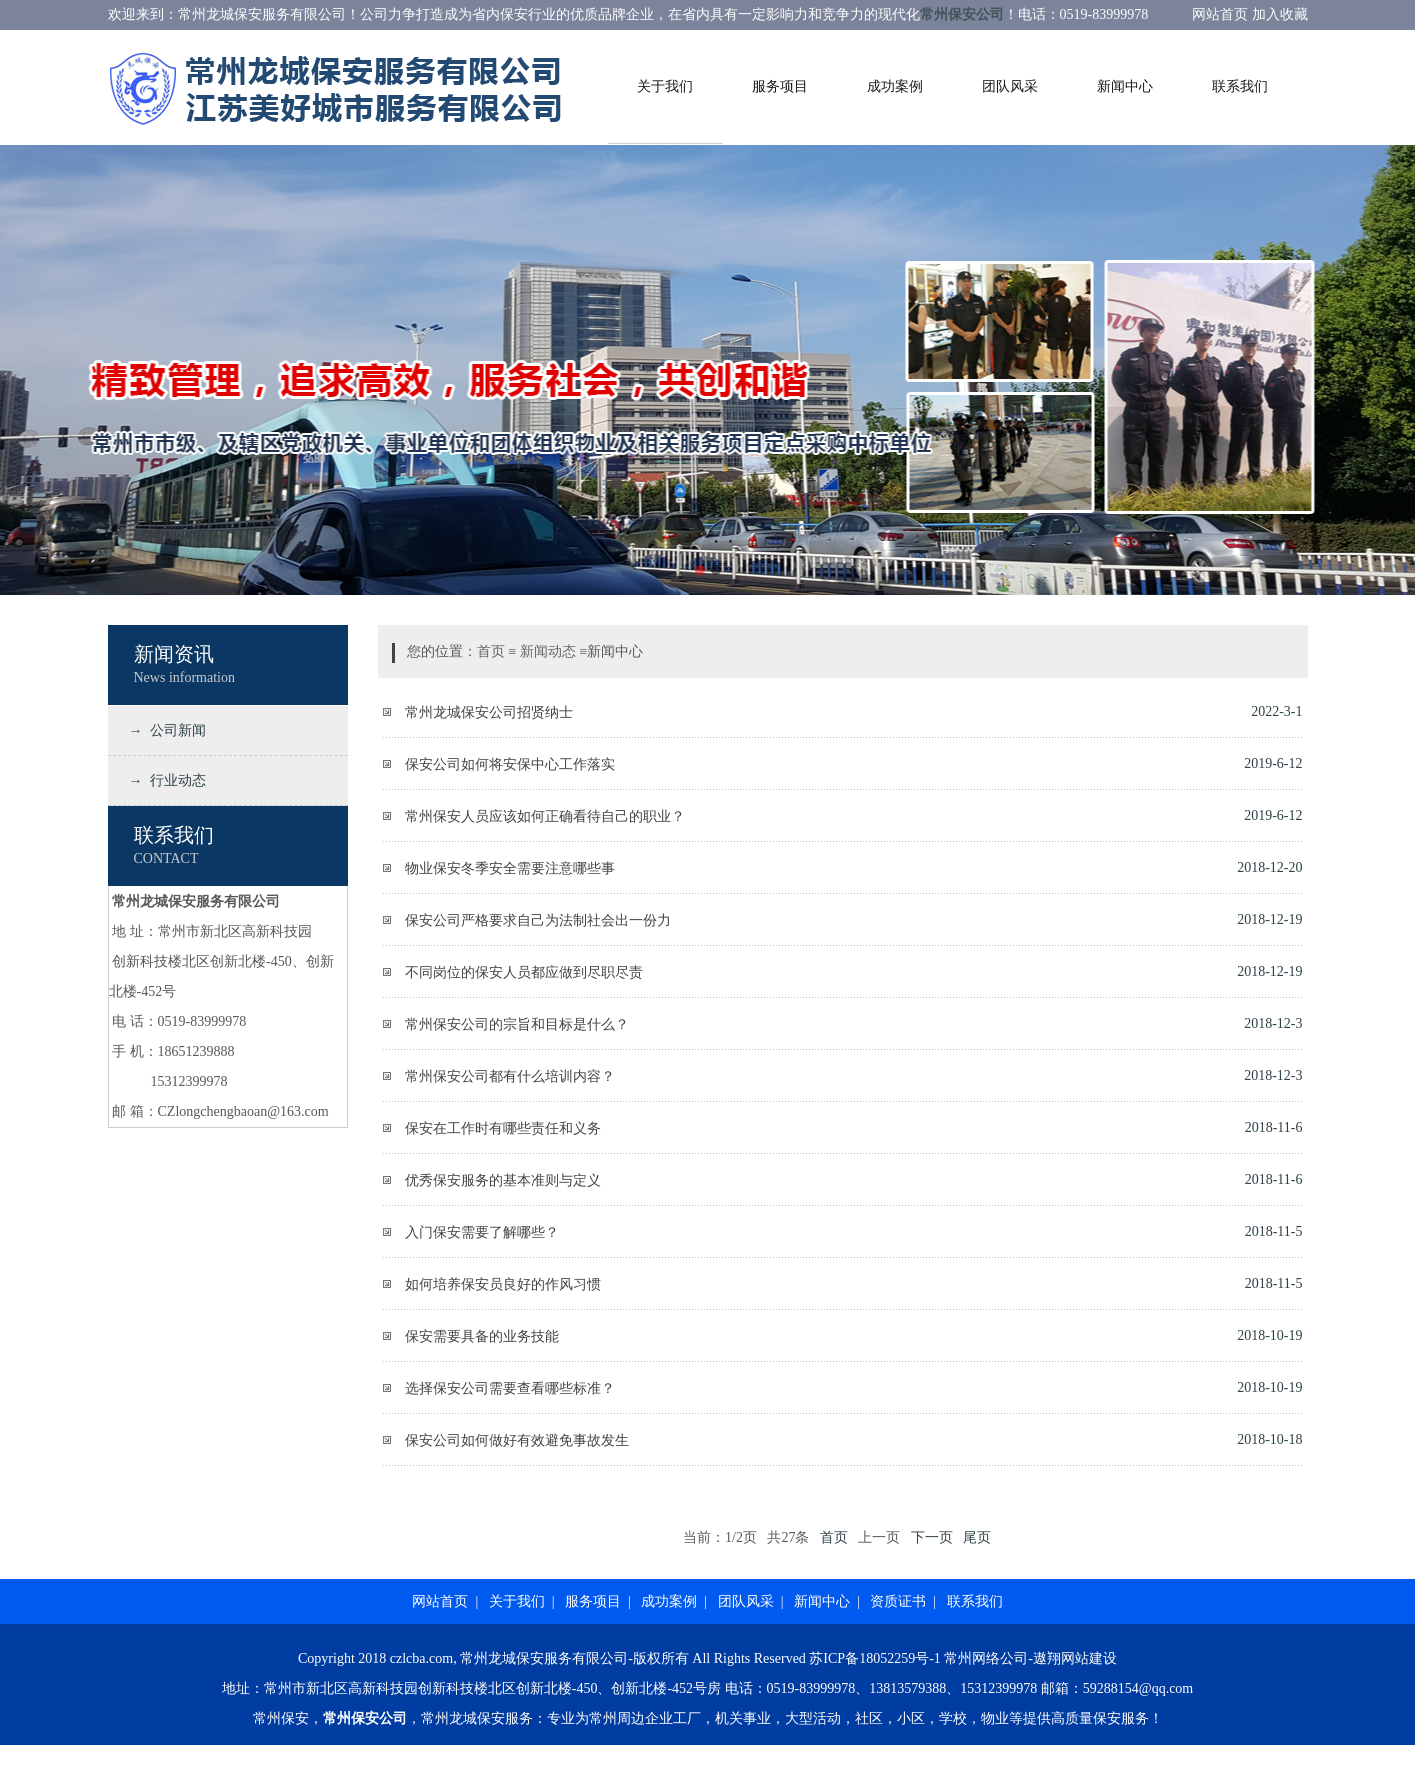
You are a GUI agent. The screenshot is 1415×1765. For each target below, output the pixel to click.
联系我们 (1240, 86)
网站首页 (440, 1601)
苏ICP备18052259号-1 (874, 1658)
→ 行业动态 (164, 780)
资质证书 (898, 1601)
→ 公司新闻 (164, 730)
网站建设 (1089, 1658)
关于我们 (665, 86)
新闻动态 (548, 651)
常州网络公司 (986, 1658)
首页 (491, 651)
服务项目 (780, 86)
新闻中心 (1125, 86)
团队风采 (1010, 86)
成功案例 (895, 86)
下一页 (932, 1537)
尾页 (977, 1537)
